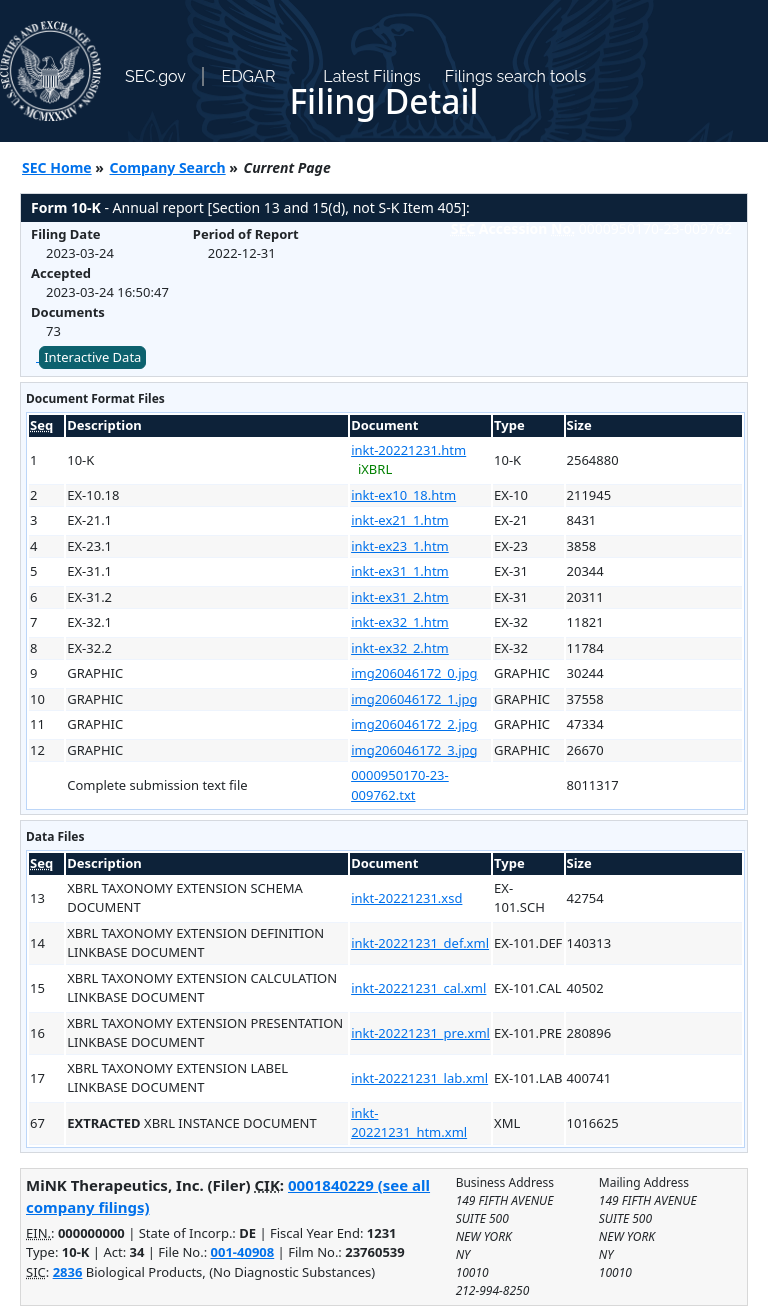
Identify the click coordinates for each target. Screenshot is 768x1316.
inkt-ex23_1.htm (400, 546)
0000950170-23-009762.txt (400, 785)
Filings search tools (516, 76)
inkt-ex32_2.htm (400, 648)
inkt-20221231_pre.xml (420, 1033)
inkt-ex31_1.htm (400, 571)
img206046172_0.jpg (414, 673)
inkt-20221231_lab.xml (419, 1078)
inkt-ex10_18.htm (403, 495)
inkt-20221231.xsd (406, 898)
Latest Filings (371, 76)
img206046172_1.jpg (414, 699)
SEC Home (57, 167)
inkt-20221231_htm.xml (409, 1123)
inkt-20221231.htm (408, 450)
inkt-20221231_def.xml (420, 943)
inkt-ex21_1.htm (400, 520)
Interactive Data (92, 357)
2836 (68, 1272)
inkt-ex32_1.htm (400, 622)
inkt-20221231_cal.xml (418, 988)
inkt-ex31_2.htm (400, 597)
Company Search (168, 167)
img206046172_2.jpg (414, 724)
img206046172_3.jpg (414, 750)
